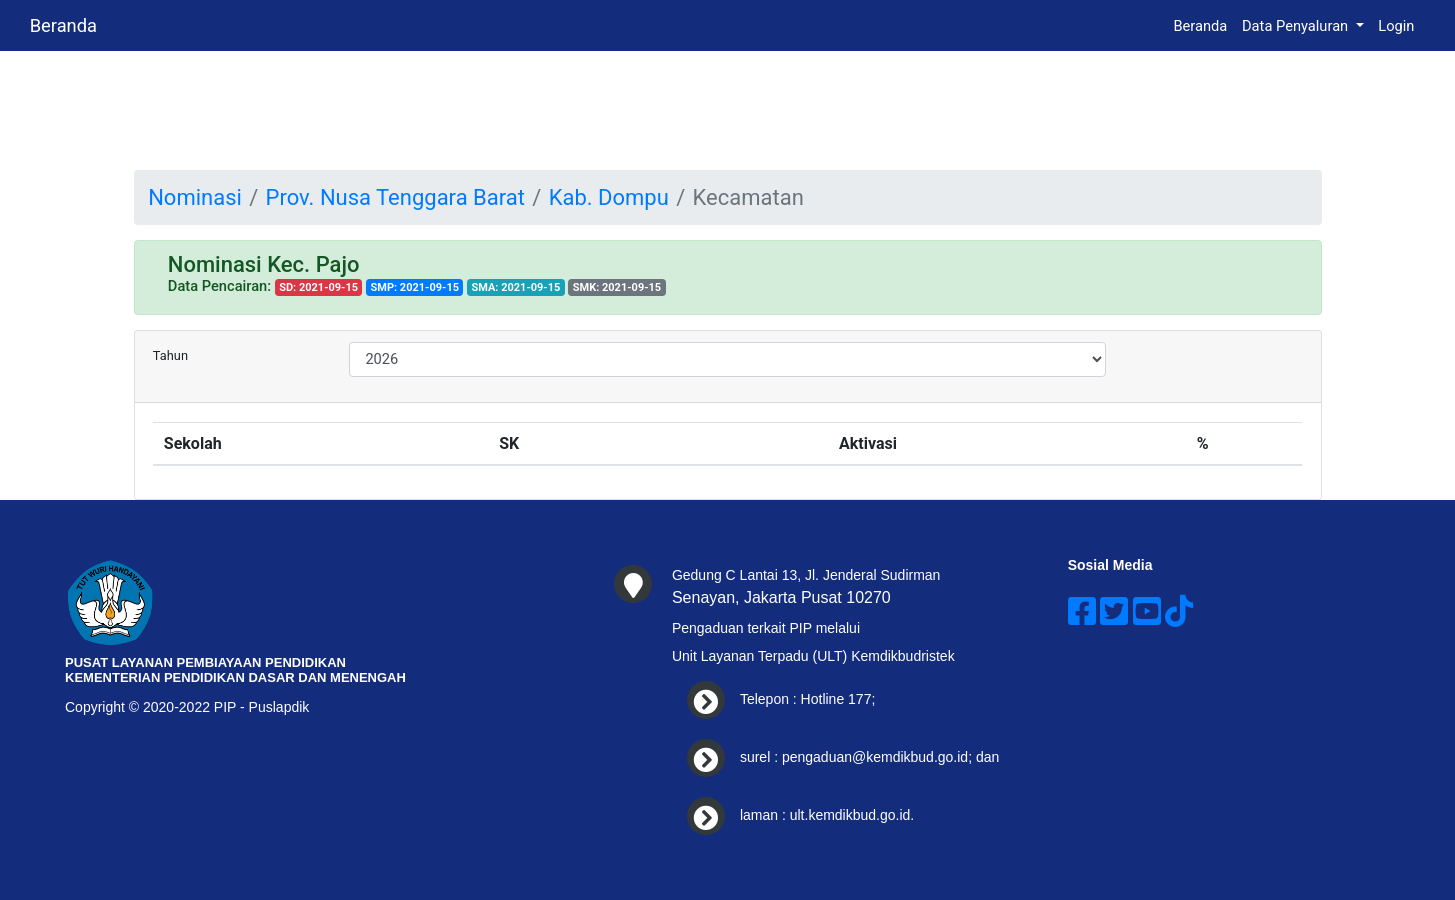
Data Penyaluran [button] (1297, 26)
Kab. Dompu (609, 197)
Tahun (170, 355)
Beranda (63, 25)
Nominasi (195, 197)
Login (1396, 26)
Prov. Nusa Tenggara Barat (395, 197)
